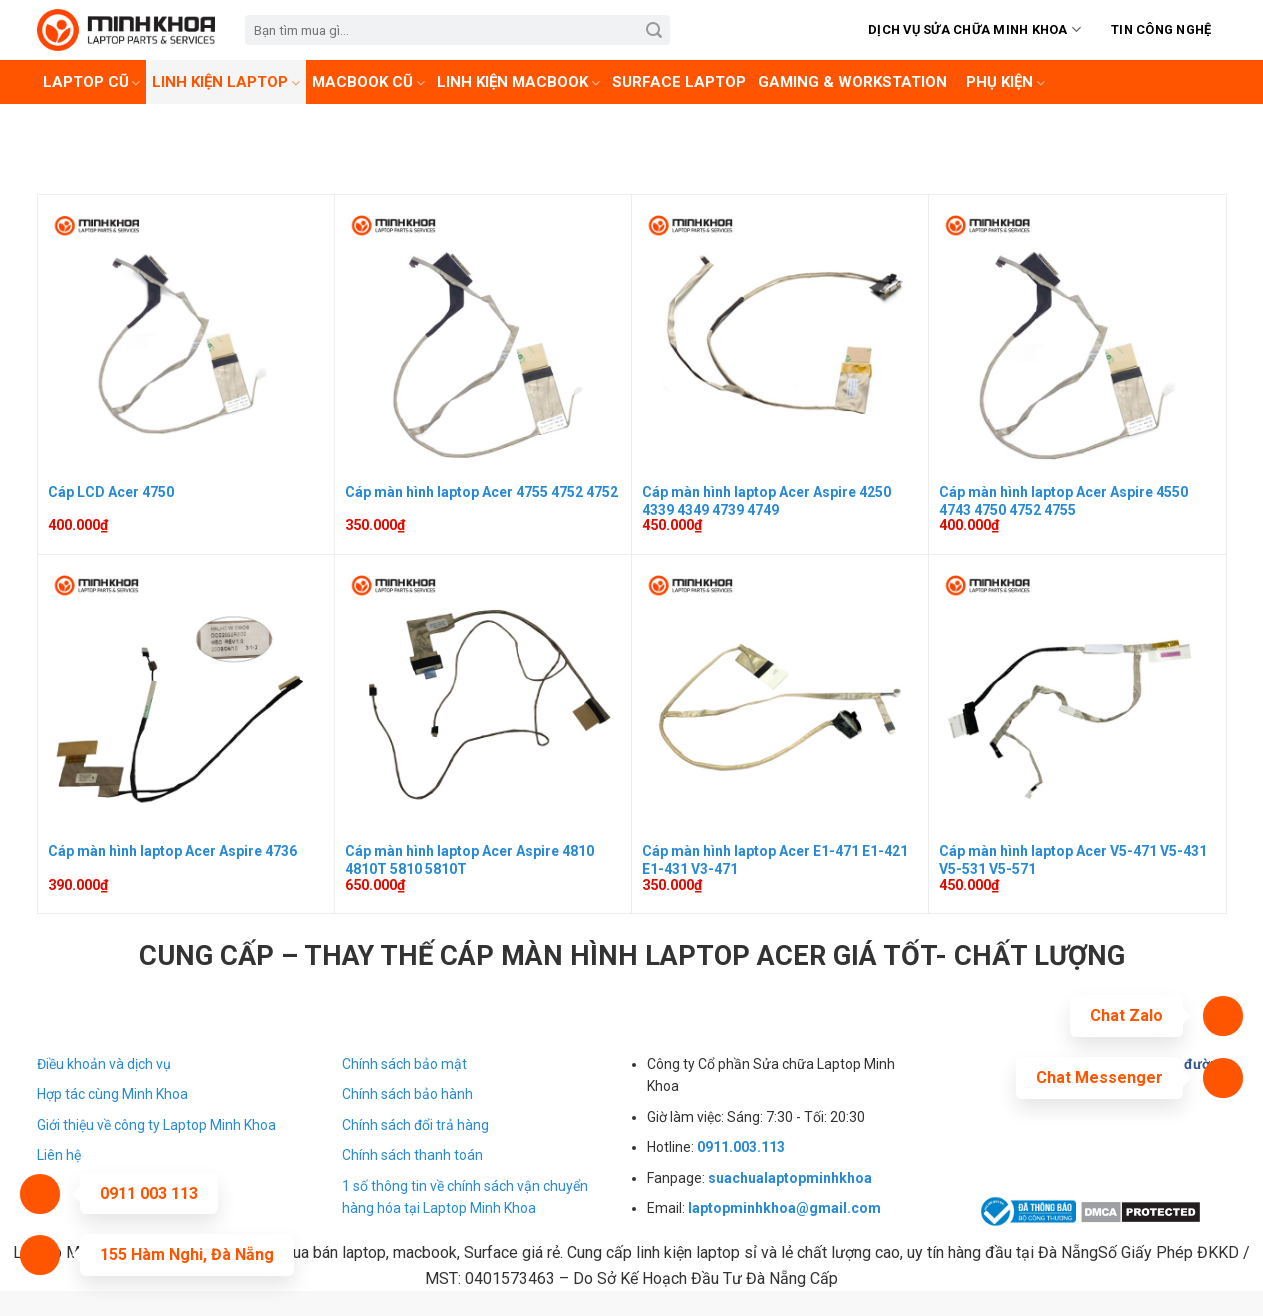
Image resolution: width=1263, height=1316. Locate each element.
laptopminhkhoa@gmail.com (784, 1208)
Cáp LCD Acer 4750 (111, 492)
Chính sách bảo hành (407, 1094)
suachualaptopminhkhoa (790, 1178)
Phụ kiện (1005, 82)
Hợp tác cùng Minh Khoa (112, 1094)
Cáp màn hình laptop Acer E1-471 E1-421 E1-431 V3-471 (775, 860)
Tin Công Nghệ (1161, 29)
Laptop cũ (92, 82)
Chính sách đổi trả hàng (415, 1125)
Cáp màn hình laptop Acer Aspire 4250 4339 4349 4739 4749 (766, 501)
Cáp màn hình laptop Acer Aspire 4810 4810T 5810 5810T (469, 860)
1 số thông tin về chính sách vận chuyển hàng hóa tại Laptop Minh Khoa (465, 1197)
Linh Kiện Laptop (226, 82)
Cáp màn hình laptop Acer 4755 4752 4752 (481, 492)
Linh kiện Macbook (518, 82)
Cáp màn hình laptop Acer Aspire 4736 (172, 851)
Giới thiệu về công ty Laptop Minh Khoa (156, 1125)
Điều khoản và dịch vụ (104, 1064)
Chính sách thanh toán (412, 1155)
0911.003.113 (741, 1147)
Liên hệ (59, 1155)
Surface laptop (679, 82)
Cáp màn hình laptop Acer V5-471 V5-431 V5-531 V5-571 (1073, 860)
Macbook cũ (368, 82)
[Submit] (654, 30)
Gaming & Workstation (852, 82)
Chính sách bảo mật (404, 1064)
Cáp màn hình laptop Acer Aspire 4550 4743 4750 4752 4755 (1063, 501)
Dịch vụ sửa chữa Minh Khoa (974, 29)
